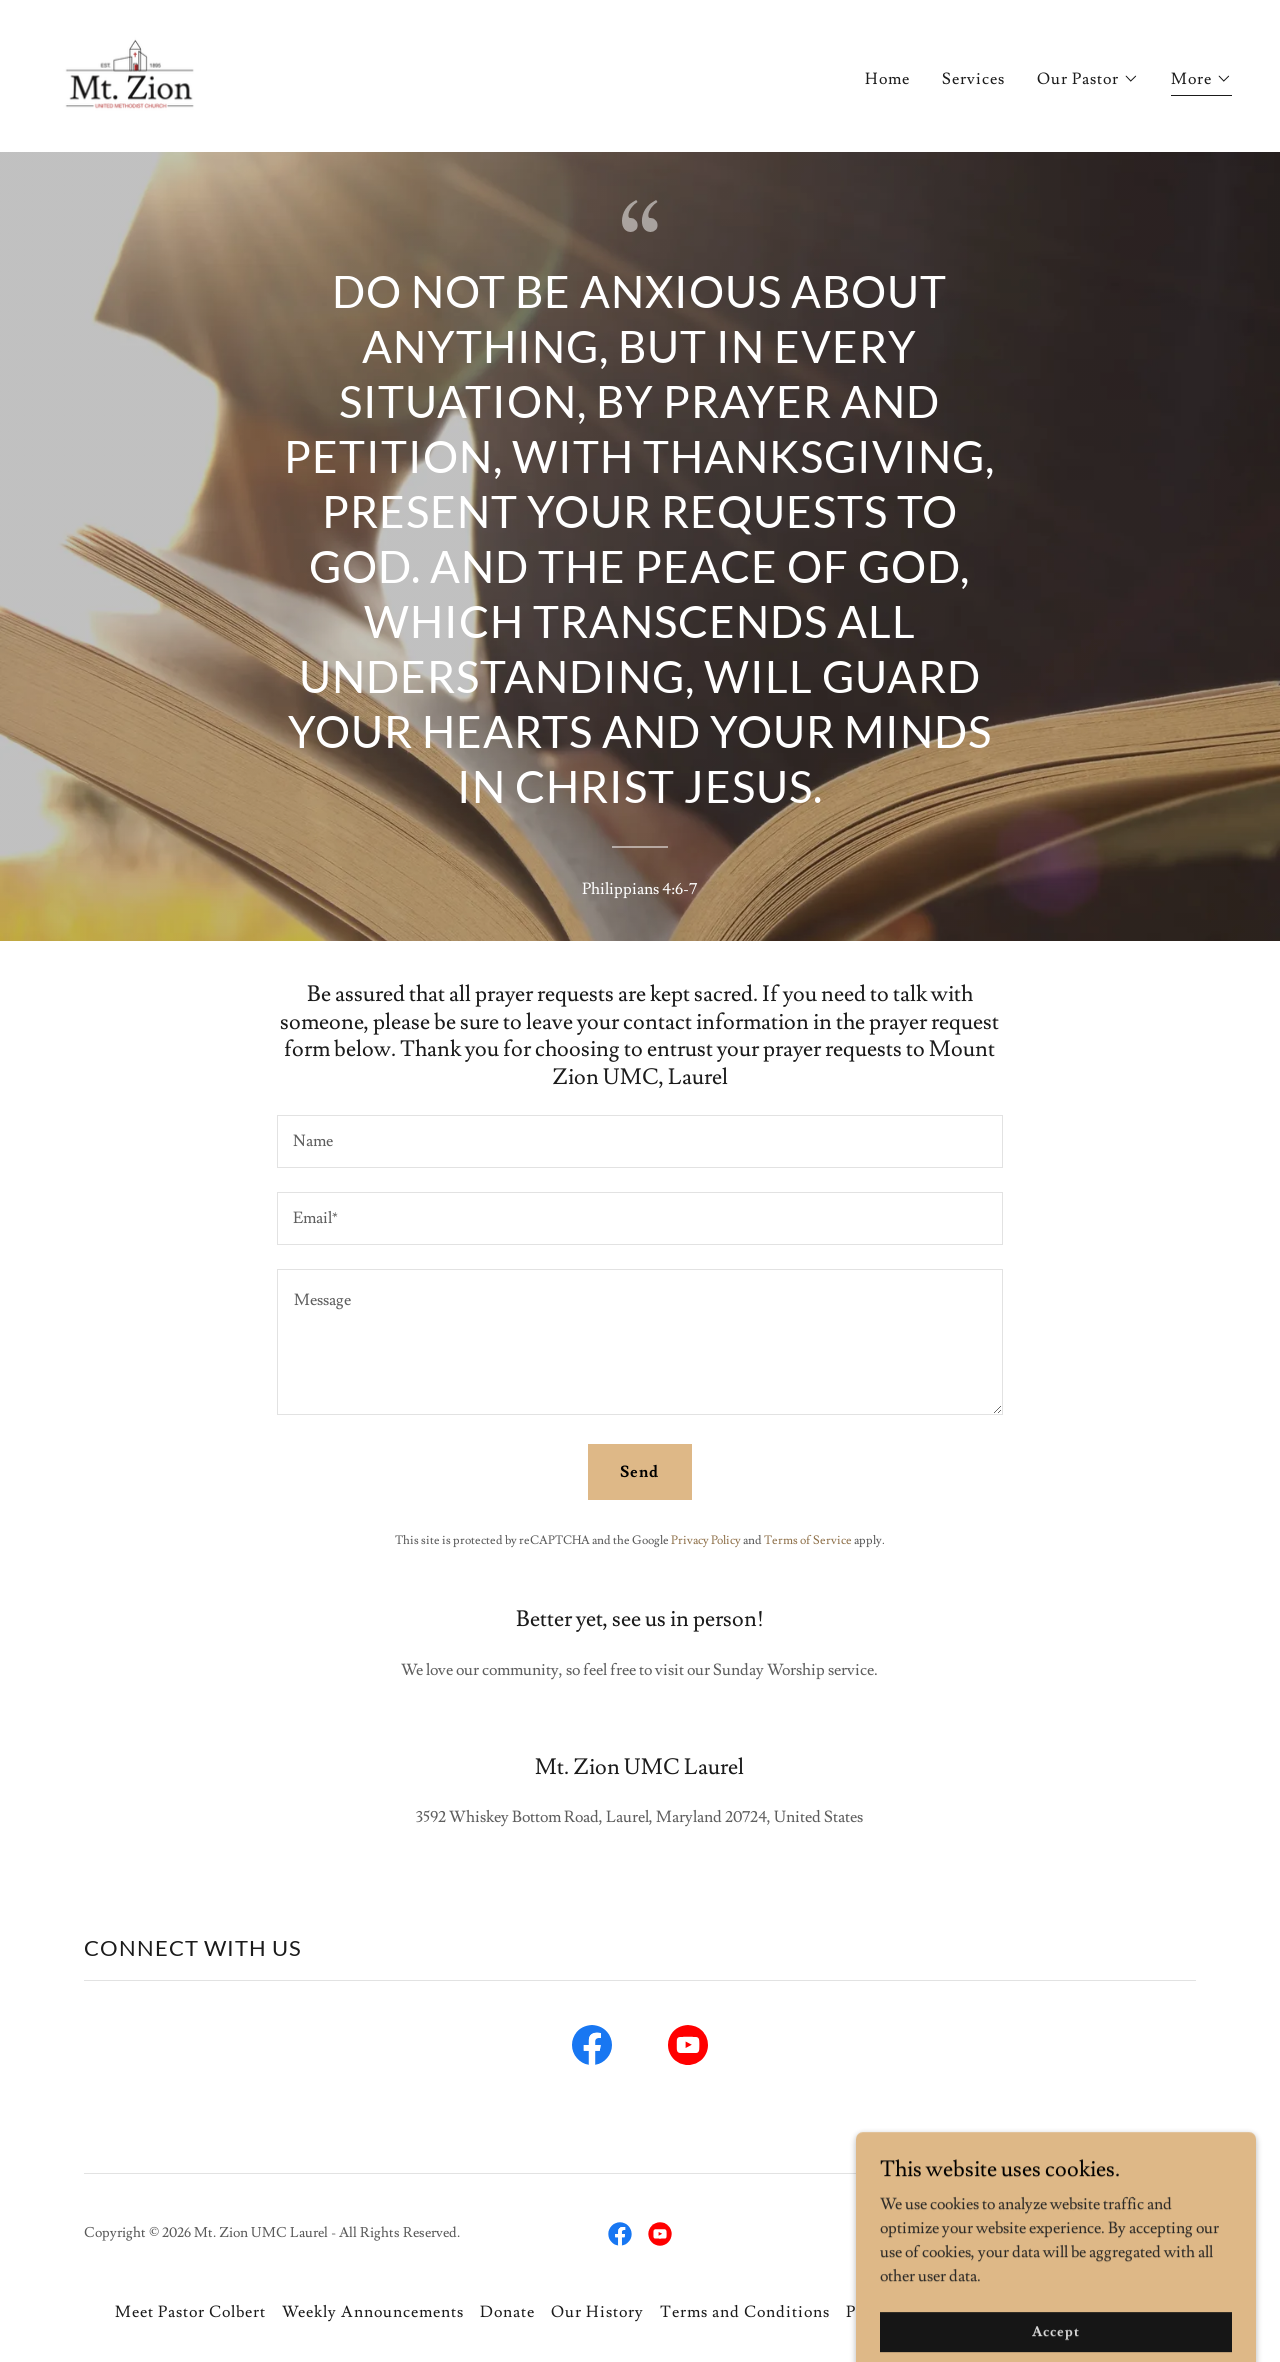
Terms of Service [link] (808, 1540)
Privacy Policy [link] (706, 1540)
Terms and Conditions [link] (745, 2312)
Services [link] (973, 79)
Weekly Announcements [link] (373, 2312)
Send (639, 1472)
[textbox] (639, 1141)
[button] (1088, 79)
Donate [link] (507, 2312)
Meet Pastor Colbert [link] (190, 2312)
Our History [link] (597, 2312)
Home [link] (887, 79)
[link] (133, 72)
